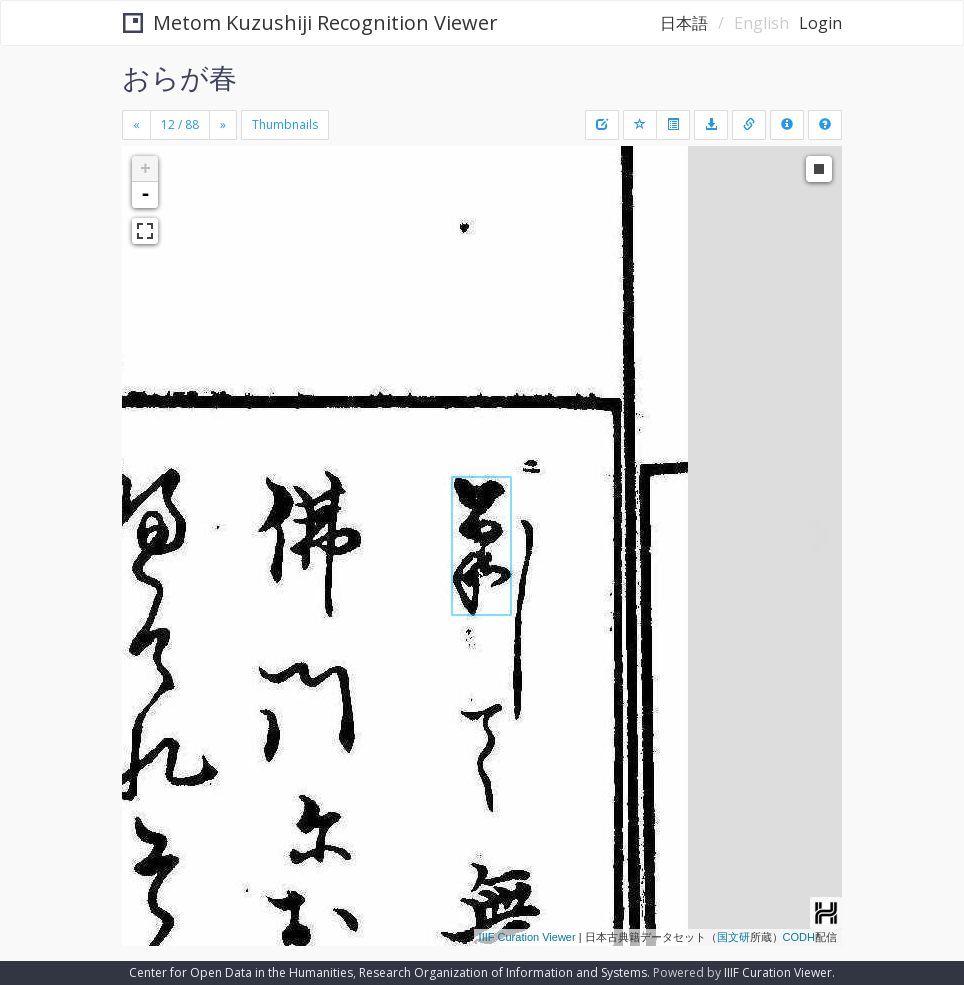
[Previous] (136, 125)
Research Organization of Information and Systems (503, 972)
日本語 (684, 23)
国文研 (733, 937)
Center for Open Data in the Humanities (241, 972)
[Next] (223, 125)
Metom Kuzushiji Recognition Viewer (310, 22)
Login (820, 23)
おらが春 (179, 77)
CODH (799, 937)
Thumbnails (285, 124)
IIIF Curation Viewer (527, 937)
